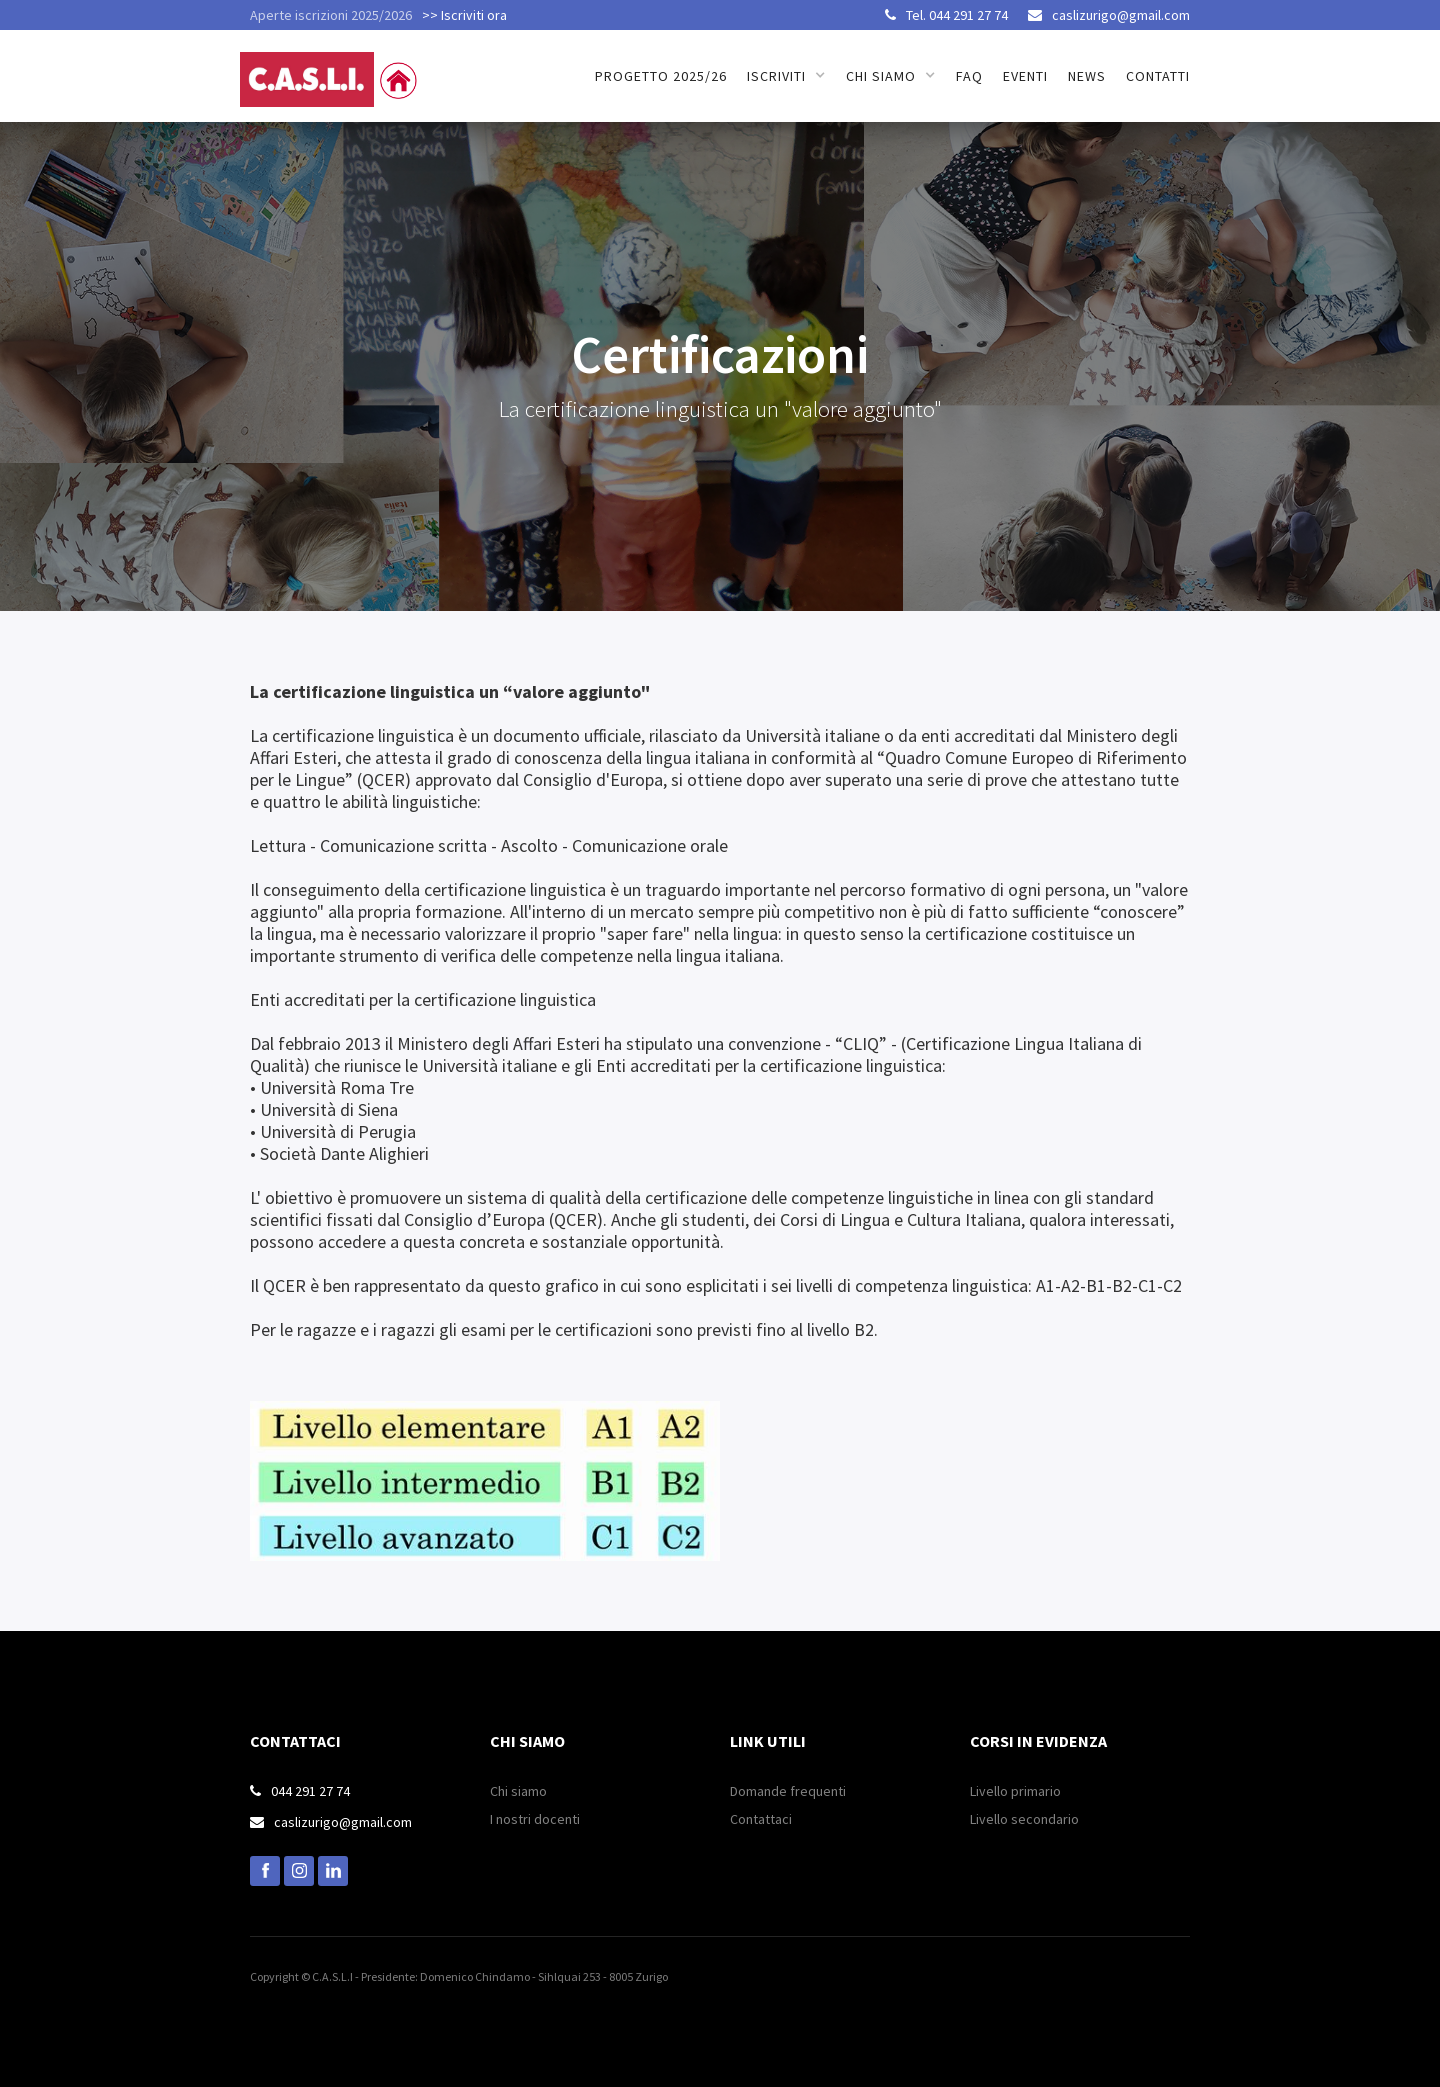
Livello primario (1015, 1791)
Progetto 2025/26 (661, 76)
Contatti (1158, 76)
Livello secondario (1024, 1819)
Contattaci (761, 1819)
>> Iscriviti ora (464, 15)
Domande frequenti (788, 1791)
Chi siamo (518, 1791)
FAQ (969, 76)
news (1087, 76)
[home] (332, 68)
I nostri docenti (535, 1819)
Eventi (1025, 76)
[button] (786, 76)
